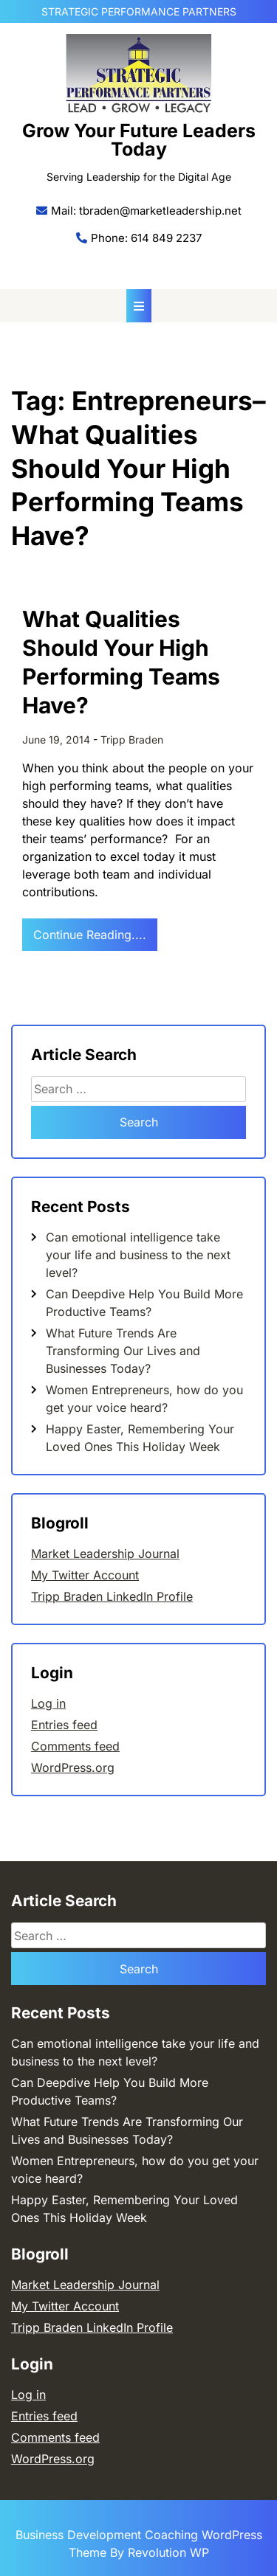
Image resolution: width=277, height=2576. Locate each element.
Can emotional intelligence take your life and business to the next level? (138, 1255)
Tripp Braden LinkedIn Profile (112, 1596)
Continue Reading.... (89, 934)
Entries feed (64, 1724)
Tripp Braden (131, 739)
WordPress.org (72, 1767)
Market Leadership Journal (105, 1553)
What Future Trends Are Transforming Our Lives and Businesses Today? (123, 1351)
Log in (48, 1703)
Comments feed (75, 1746)
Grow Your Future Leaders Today (139, 140)
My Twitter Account (85, 1575)
